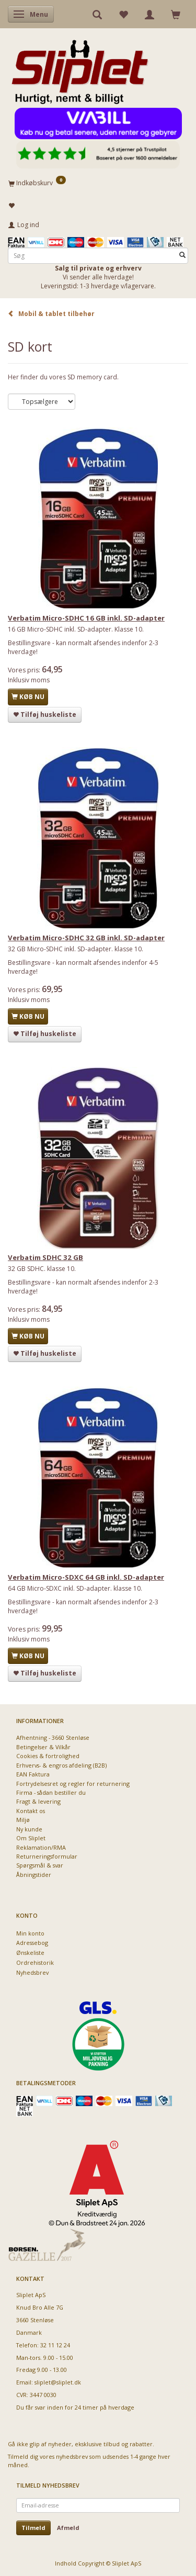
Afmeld (68, 2528)
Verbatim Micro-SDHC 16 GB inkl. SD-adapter (86, 618)
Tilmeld (33, 2528)
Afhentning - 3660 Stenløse (52, 1737)
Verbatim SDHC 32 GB (45, 1257)
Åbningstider (33, 1874)
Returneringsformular (46, 1856)
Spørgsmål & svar (39, 1865)
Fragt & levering (38, 1801)
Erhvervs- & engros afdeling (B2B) (61, 1765)
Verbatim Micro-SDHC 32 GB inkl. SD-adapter (86, 937)
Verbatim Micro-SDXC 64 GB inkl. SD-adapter (86, 1577)
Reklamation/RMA (41, 1847)
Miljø (23, 1820)
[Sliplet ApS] (80, 68)
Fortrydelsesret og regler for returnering (73, 1783)
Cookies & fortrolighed (47, 1756)
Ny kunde (29, 1829)
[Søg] (182, 255)
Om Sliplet (30, 1838)
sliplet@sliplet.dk (57, 2382)
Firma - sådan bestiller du (51, 1792)
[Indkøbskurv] (98, 183)
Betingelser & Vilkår (43, 1747)
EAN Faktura (33, 1774)
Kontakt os (30, 1811)
